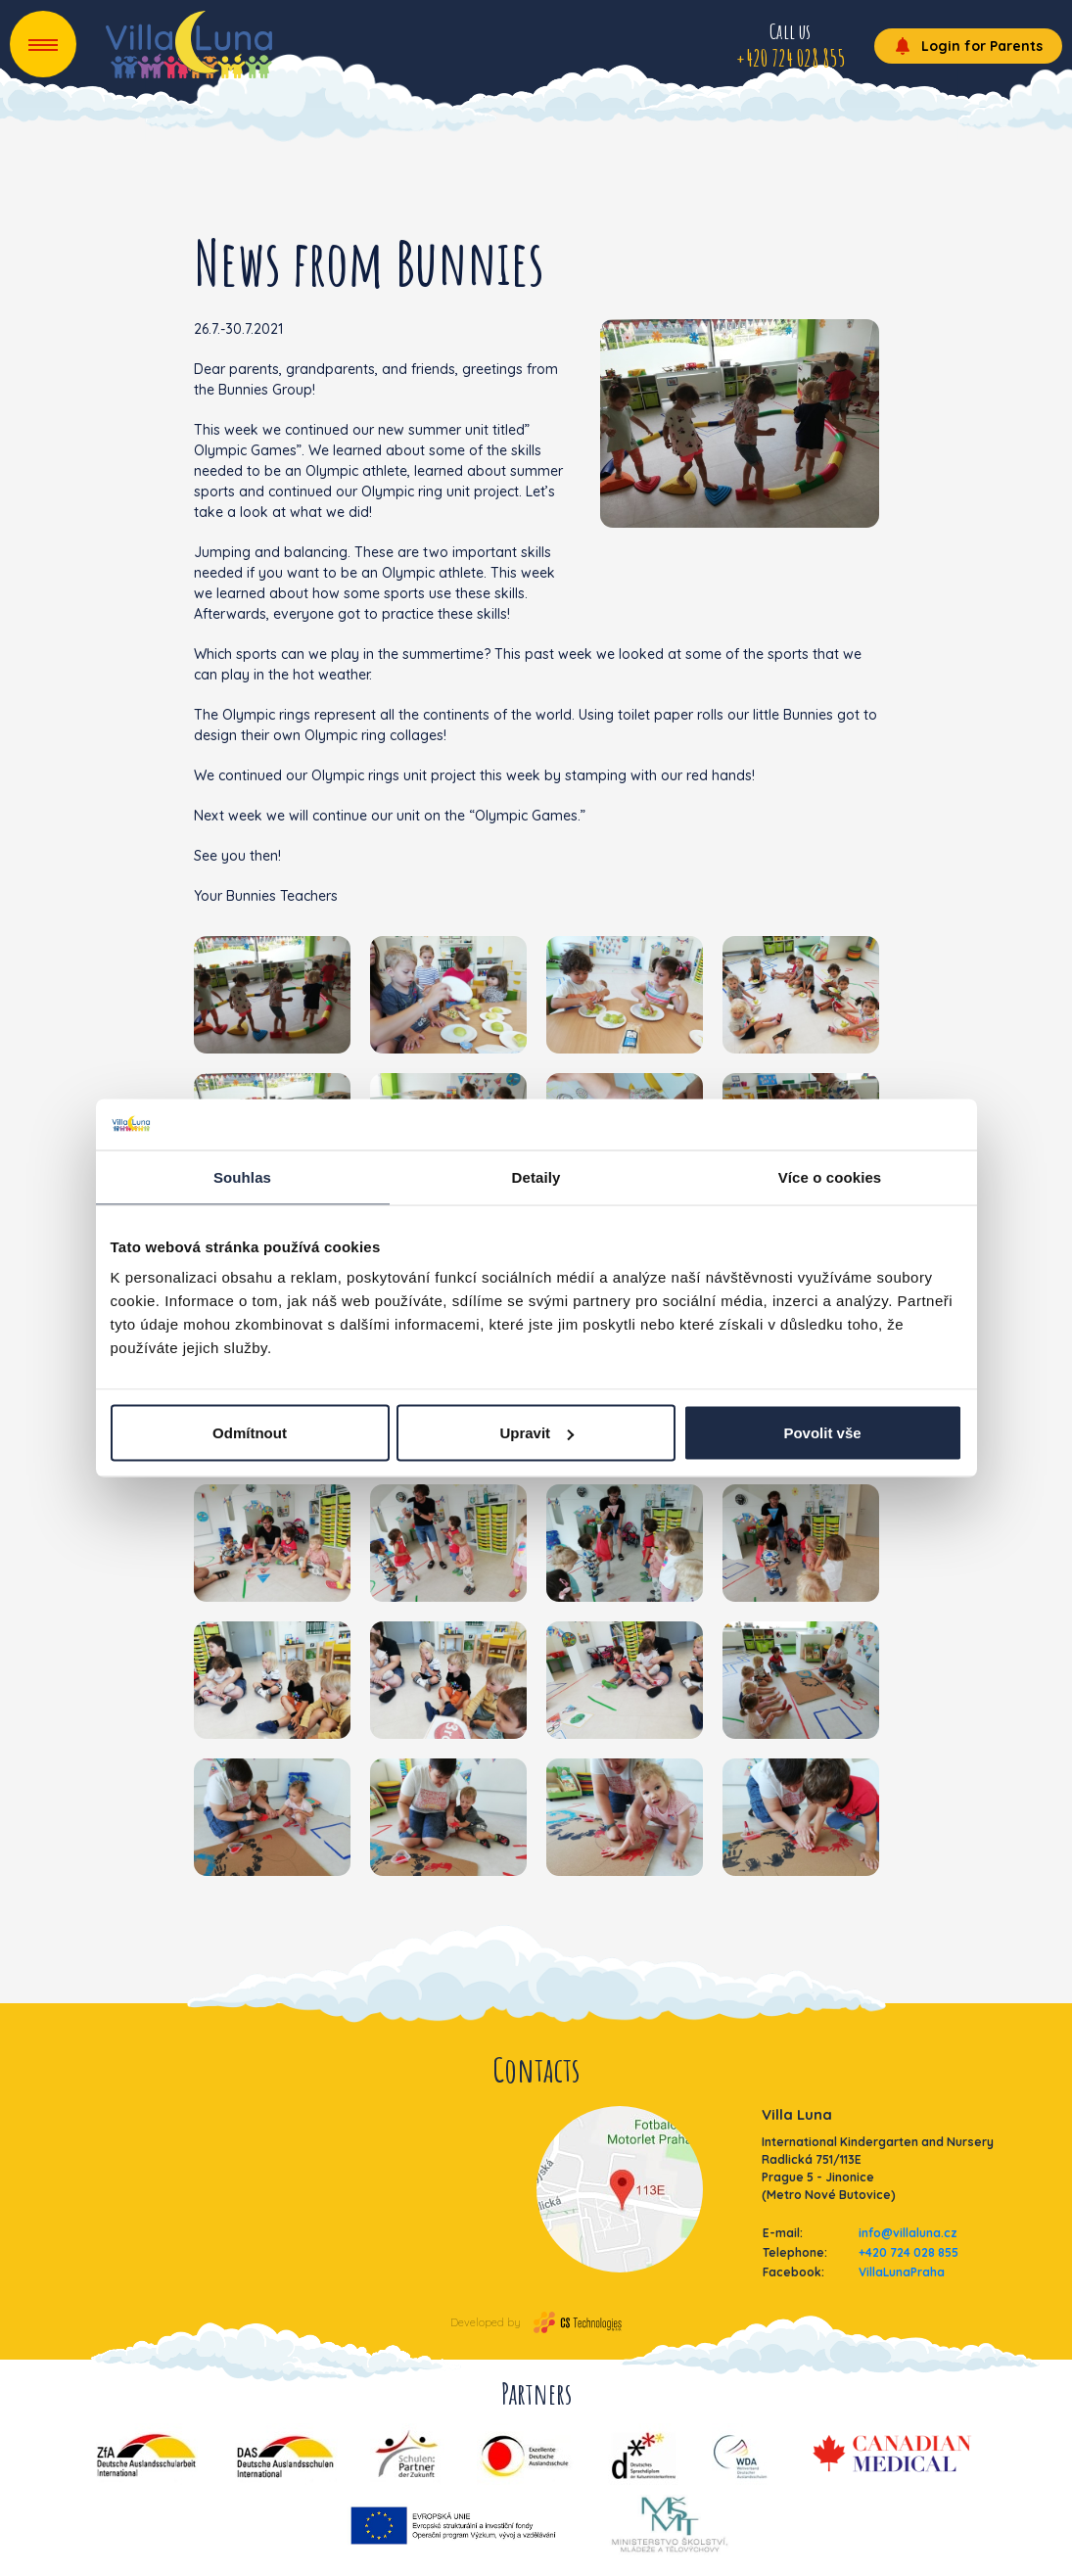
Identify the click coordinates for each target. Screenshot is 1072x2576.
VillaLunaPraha (902, 2272)
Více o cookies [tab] (830, 1176)
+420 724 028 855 (908, 2252)
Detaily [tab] (536, 1176)
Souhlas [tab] (242, 1176)
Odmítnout (249, 1433)
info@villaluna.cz (908, 2232)
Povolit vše (822, 1433)
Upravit (536, 1433)
